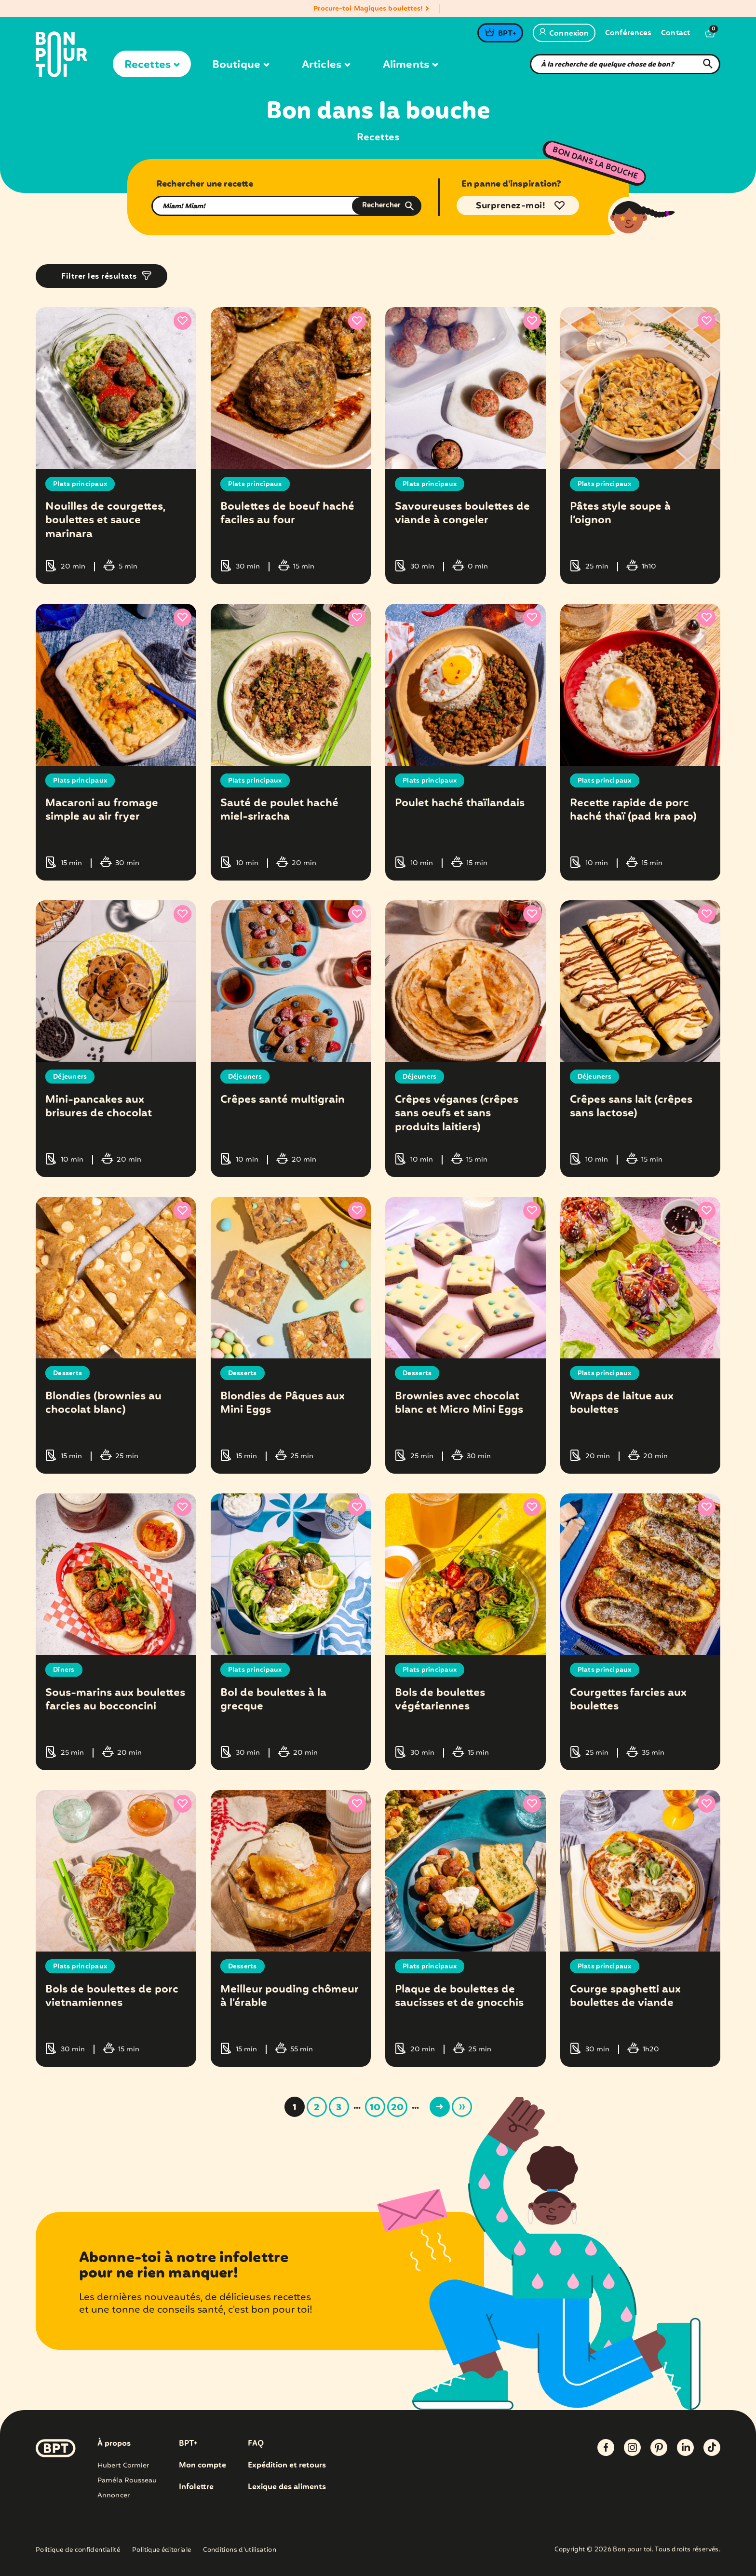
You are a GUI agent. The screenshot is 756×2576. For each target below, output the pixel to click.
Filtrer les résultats (99, 277)
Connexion (564, 34)
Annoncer (113, 2495)
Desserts (67, 1373)
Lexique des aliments (287, 2487)
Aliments (410, 64)
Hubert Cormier (123, 2465)
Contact (675, 33)
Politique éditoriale (161, 2550)
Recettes (151, 64)
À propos (114, 2443)
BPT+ (507, 34)
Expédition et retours (287, 2465)
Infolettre (196, 2487)
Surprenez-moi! (510, 206)
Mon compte (202, 2465)
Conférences (628, 33)
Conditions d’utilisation (239, 2550)
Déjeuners (70, 1076)
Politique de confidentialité (78, 2550)
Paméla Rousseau (127, 2480)
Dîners (64, 1670)
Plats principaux (80, 484)
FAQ (256, 2443)
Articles (326, 64)
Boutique (240, 64)
